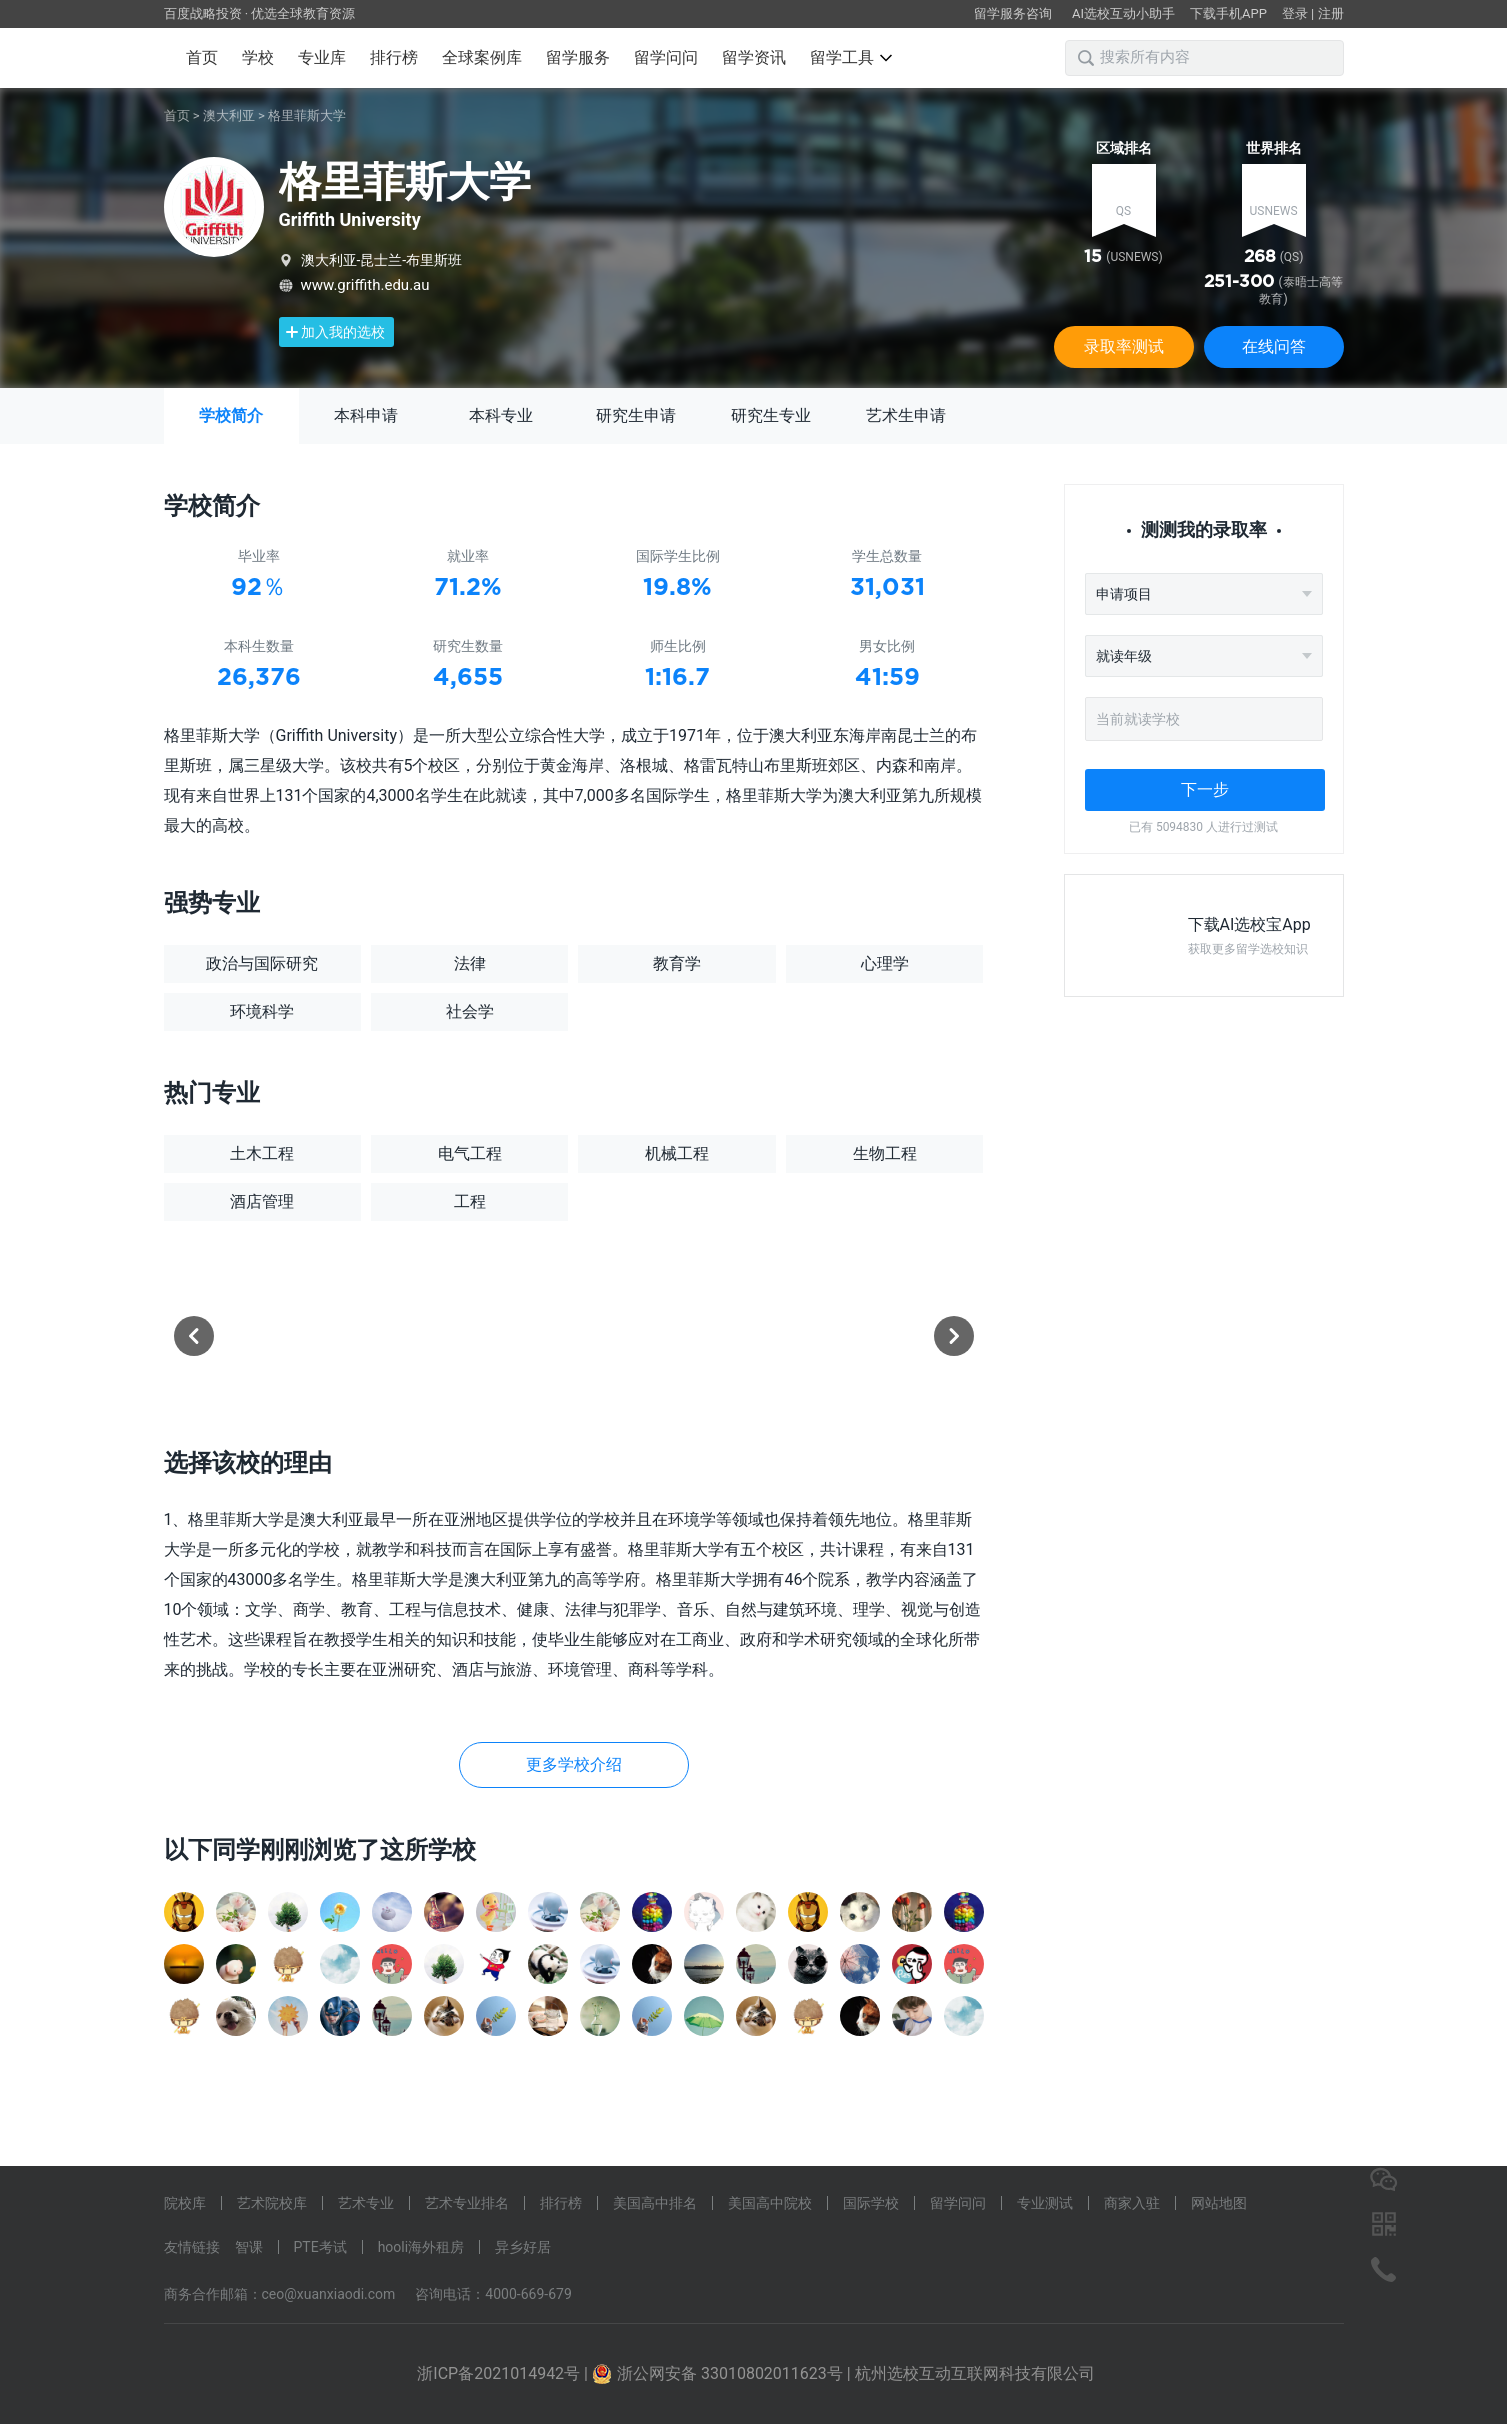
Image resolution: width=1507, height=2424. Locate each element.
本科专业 (501, 415)
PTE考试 (320, 2247)
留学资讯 (754, 57)
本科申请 (366, 415)
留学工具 (851, 57)
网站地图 (1219, 2203)
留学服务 (578, 57)
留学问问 (666, 57)
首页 (202, 57)
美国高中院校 (770, 2203)
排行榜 (394, 57)
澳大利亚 (229, 115)
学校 (258, 57)
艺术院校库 (272, 2203)
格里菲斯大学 (307, 115)
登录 (1295, 13)
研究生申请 (636, 415)
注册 (1331, 13)
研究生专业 (771, 415)
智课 (249, 2247)
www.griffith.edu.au (365, 285)
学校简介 (231, 415)
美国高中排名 (655, 2203)
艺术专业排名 (467, 2203)
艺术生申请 (906, 415)
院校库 (185, 2203)
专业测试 (1045, 2203)
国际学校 (871, 2203)
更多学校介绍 (574, 1764)
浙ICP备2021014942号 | (504, 2373)
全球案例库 (482, 57)
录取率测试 (1124, 346)
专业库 (322, 57)
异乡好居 (523, 2247)
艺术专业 (366, 2203)
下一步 (1205, 789)
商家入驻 (1132, 2203)
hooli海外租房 (421, 2247)
